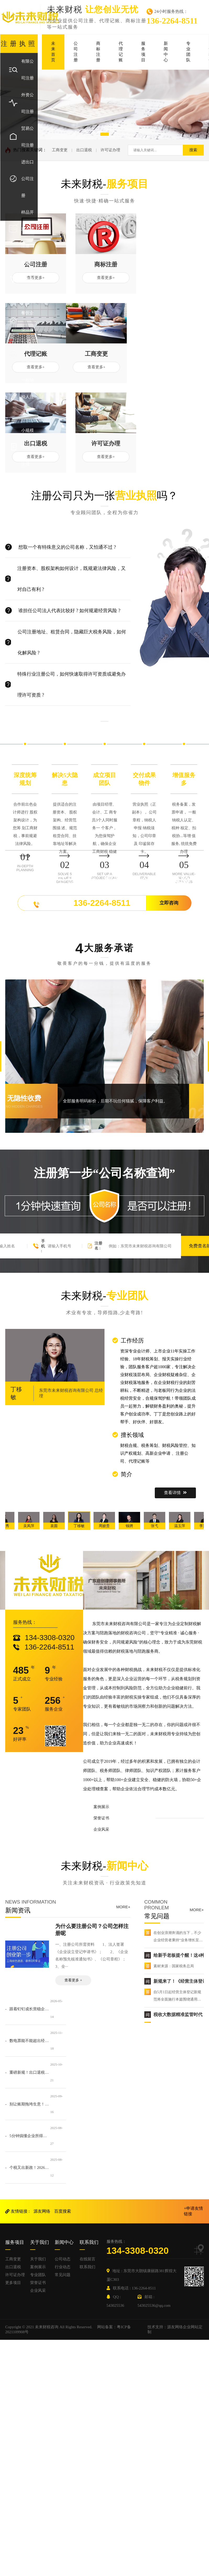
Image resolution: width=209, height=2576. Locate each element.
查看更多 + (73, 1980)
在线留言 (87, 2259)
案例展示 (101, 1807)
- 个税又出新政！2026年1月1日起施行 (27, 2167)
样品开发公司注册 (20, 229)
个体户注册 (20, 354)
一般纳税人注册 (20, 397)
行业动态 (62, 2267)
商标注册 (98, 51)
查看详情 (175, 1492)
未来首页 (53, 51)
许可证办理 (110, 150)
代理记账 (121, 51)
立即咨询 (169, 903)
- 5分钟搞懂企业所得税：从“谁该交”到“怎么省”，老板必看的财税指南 (27, 2136)
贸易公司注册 (20, 136)
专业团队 (188, 51)
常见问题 (62, 2275)
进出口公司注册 (20, 179)
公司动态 (62, 2259)
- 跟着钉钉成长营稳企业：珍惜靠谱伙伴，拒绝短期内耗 (27, 2009)
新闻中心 (166, 51)
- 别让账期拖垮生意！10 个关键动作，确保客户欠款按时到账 (27, 2104)
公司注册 (76, 51)
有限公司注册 (20, 69)
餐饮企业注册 (20, 321)
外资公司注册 (20, 103)
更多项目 (13, 2283)
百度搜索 (62, 2211)
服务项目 (143, 51)
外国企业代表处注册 (20, 279)
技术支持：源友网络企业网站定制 (174, 2329)
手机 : (43, 1246)
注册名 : (98, 1245)
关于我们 (38, 2259)
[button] (104, 134)
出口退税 (84, 150)
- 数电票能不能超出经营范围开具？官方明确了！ (27, 2041)
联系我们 (87, 2267)
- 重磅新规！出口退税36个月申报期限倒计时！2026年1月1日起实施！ (27, 2072)
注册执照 (19, 43)
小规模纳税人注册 (20, 447)
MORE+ (123, 1907)
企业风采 (101, 1829)
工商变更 (60, 150)
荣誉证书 (101, 1818)
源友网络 (42, 2211)
